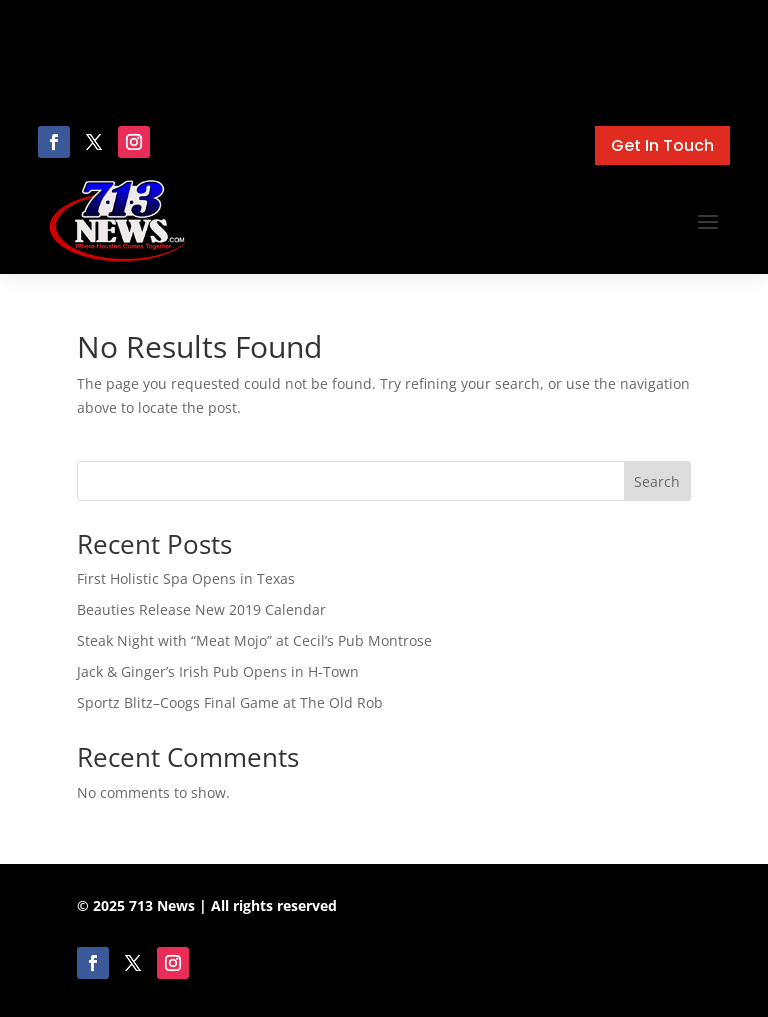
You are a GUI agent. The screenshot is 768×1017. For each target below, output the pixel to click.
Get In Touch (662, 145)
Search (657, 481)
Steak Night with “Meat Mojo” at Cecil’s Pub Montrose (254, 640)
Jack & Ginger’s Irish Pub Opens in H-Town (218, 671)
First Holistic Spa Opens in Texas (186, 578)
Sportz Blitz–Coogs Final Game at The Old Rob (230, 702)
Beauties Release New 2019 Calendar (201, 609)
